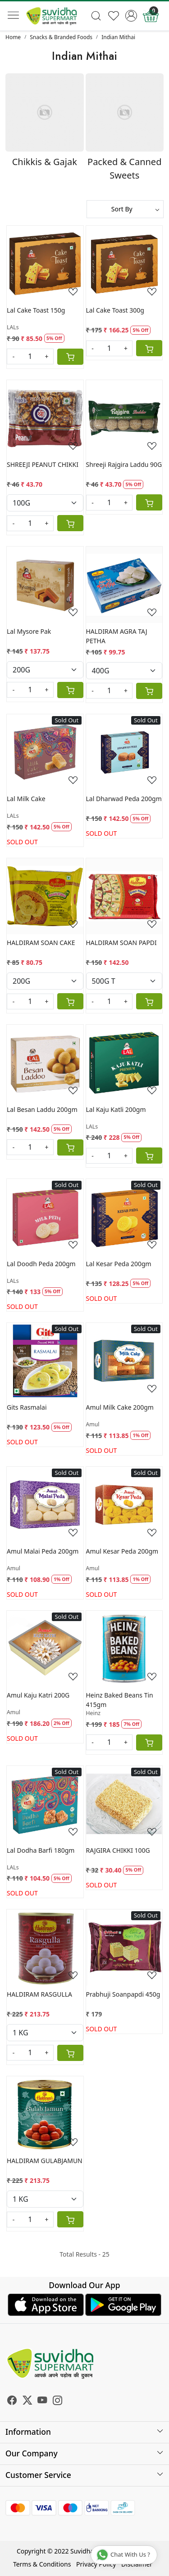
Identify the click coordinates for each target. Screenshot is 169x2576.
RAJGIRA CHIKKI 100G (118, 1850)
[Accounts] (131, 16)
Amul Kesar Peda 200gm (122, 1551)
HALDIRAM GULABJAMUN (44, 2160)
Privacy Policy (96, 2564)
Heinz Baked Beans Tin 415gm (119, 1700)
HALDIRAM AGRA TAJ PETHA (116, 636)
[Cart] (70, 357)
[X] (27, 2401)
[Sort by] (125, 209)
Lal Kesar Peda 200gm (118, 1263)
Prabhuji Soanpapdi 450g (123, 1994)
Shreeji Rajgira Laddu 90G (124, 464)
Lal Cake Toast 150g (36, 310)
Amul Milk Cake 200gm (120, 1407)
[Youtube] (42, 2401)
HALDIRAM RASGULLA (39, 1994)
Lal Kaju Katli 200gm (116, 1109)
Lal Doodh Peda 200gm (41, 1263)
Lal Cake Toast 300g (115, 310)
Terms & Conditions (42, 2564)
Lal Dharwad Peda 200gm (124, 798)
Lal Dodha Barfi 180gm (40, 1850)
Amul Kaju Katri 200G (38, 1695)
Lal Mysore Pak (29, 631)
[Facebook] (12, 2401)
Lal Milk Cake (26, 798)
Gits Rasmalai (27, 1407)
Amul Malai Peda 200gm (42, 1551)
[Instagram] (57, 2401)
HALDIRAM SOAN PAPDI (121, 942)
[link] (96, 16)
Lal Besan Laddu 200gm (42, 1109)
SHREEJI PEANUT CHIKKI (42, 464)
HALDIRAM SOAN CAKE (41, 942)
